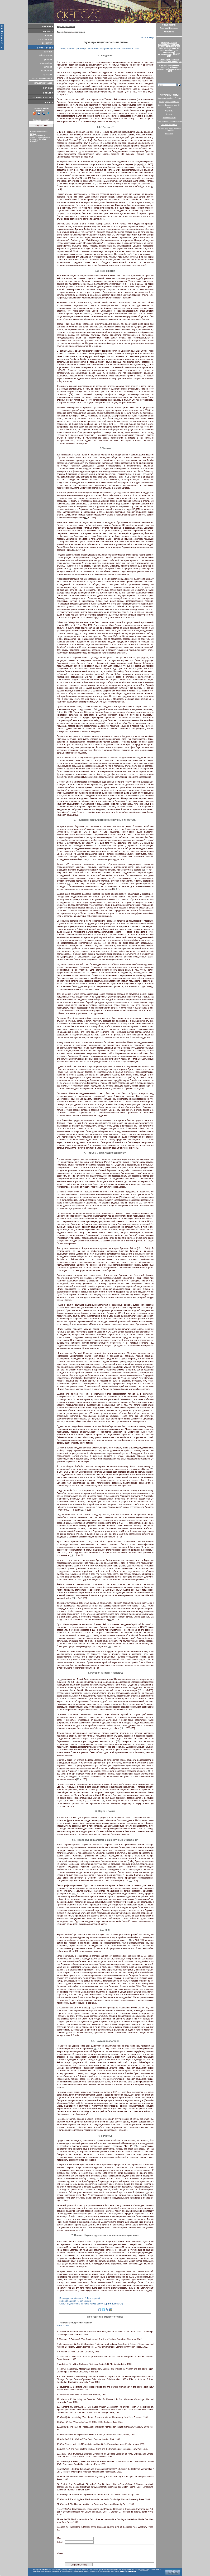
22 (152, 1469)
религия (48, 59)
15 (144, 870)
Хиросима (169, 32)
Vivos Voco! (96, 2304)
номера (48, 35)
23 (71, 1555)
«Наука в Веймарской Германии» (76, 2323)
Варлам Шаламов (169, 28)
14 (96, 843)
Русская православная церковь (169, 121)
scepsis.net (144, 2569)
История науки (79, 32)
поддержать (2, 37)
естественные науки (42, 78)
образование (45, 55)
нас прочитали (45, 39)
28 (78, 1779)
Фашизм (60, 32)
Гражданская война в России (169, 98)
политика (47, 52)
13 (77, 633)
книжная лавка (42, 97)
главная (47, 26)
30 (144, 2195)
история (48, 67)
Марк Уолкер (147, 37)
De (180, 1)
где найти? (46, 43)
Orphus (33, 134)
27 (118, 1741)
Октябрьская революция (169, 102)
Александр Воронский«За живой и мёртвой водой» (169, 61)
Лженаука (169, 134)
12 (77, 625)
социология (46, 71)
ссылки (48, 92)
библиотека (45, 47)
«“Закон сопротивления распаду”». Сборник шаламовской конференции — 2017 (169, 68)
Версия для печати (66, 26)
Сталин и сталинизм (169, 125)
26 (69, 1682)
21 (87, 1801)
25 (110, 1619)
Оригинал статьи (113, 2304)
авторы (48, 88)
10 (86, 517)
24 (74, 1598)
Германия (68, 32)
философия (46, 63)
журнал (48, 31)
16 (69, 883)
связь (49, 102)
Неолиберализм (169, 118)
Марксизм (169, 111)
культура (48, 74)
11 (67, 625)
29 (135, 2146)
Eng (176, 1)
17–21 (115, 889)
